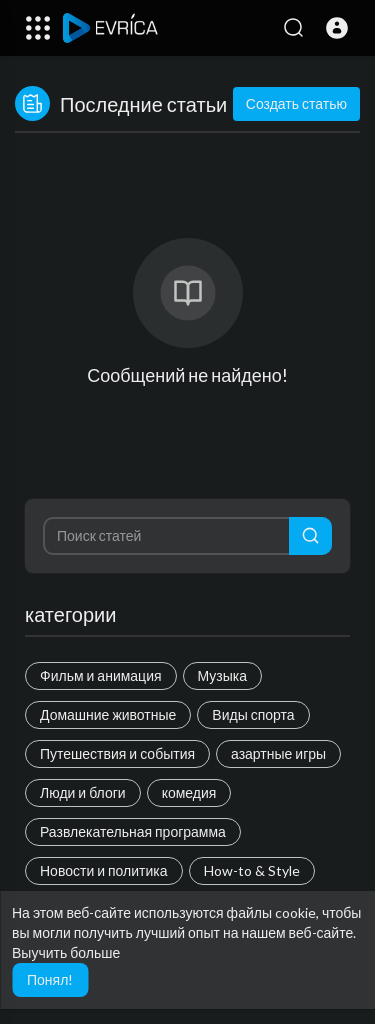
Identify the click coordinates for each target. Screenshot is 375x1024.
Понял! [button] (50, 979)
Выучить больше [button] (66, 952)
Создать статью (296, 103)
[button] (337, 28)
